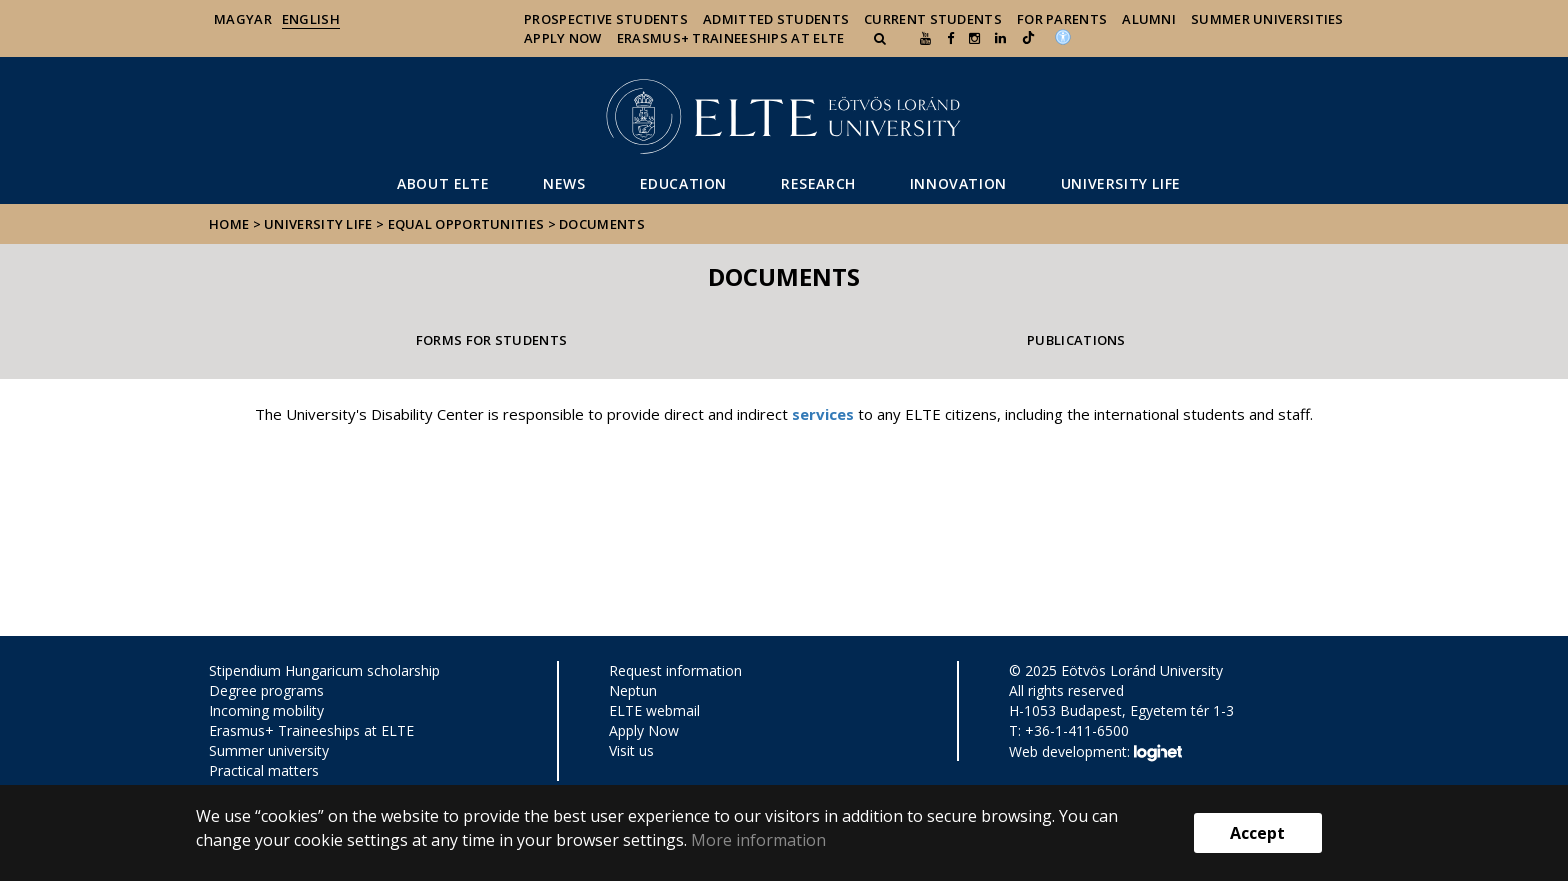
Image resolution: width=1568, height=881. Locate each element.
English (311, 19)
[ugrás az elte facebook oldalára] (950, 38)
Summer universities (1267, 19)
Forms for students (491, 340)
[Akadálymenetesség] (1063, 36)
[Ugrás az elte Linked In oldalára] (1000, 38)
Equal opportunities (466, 224)
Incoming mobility (266, 710)
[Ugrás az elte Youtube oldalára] (925, 38)
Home (231, 224)
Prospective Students (606, 19)
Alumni (1149, 19)
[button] (882, 38)
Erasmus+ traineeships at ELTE (731, 38)
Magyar (243, 19)
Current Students (933, 19)
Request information (675, 670)
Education (683, 183)
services (823, 414)
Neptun (633, 690)
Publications (1076, 340)
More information (758, 840)
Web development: (1095, 753)
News (564, 183)
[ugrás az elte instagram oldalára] (974, 38)
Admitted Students (776, 19)
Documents (602, 224)
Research (818, 183)
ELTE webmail (654, 710)
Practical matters (264, 770)
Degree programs (266, 690)
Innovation (958, 183)
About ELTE (443, 183)
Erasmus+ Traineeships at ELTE (311, 730)
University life (1121, 183)
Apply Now (563, 38)
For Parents (1062, 19)
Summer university (269, 750)
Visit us (631, 750)
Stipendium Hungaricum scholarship (324, 670)
